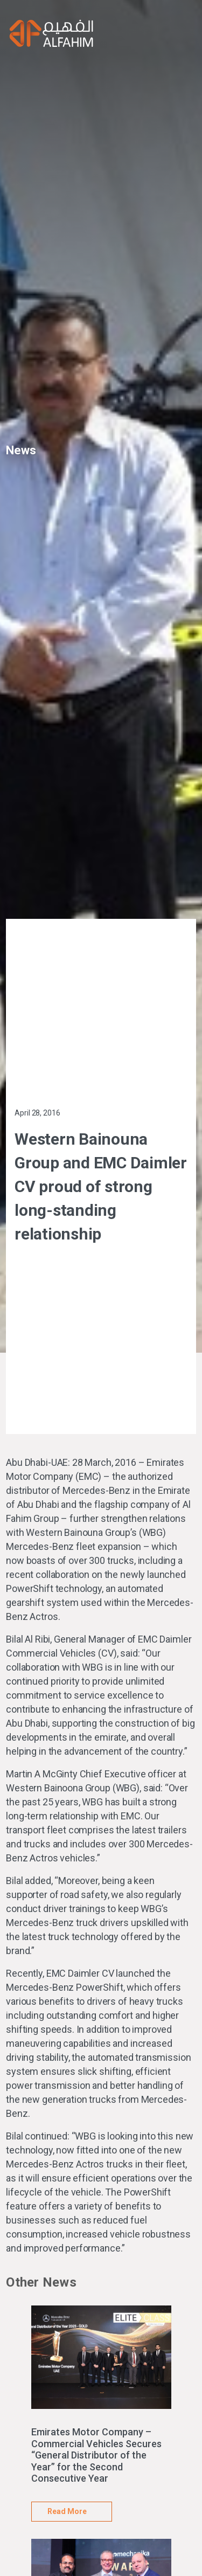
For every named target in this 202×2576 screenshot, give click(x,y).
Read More (67, 2511)
